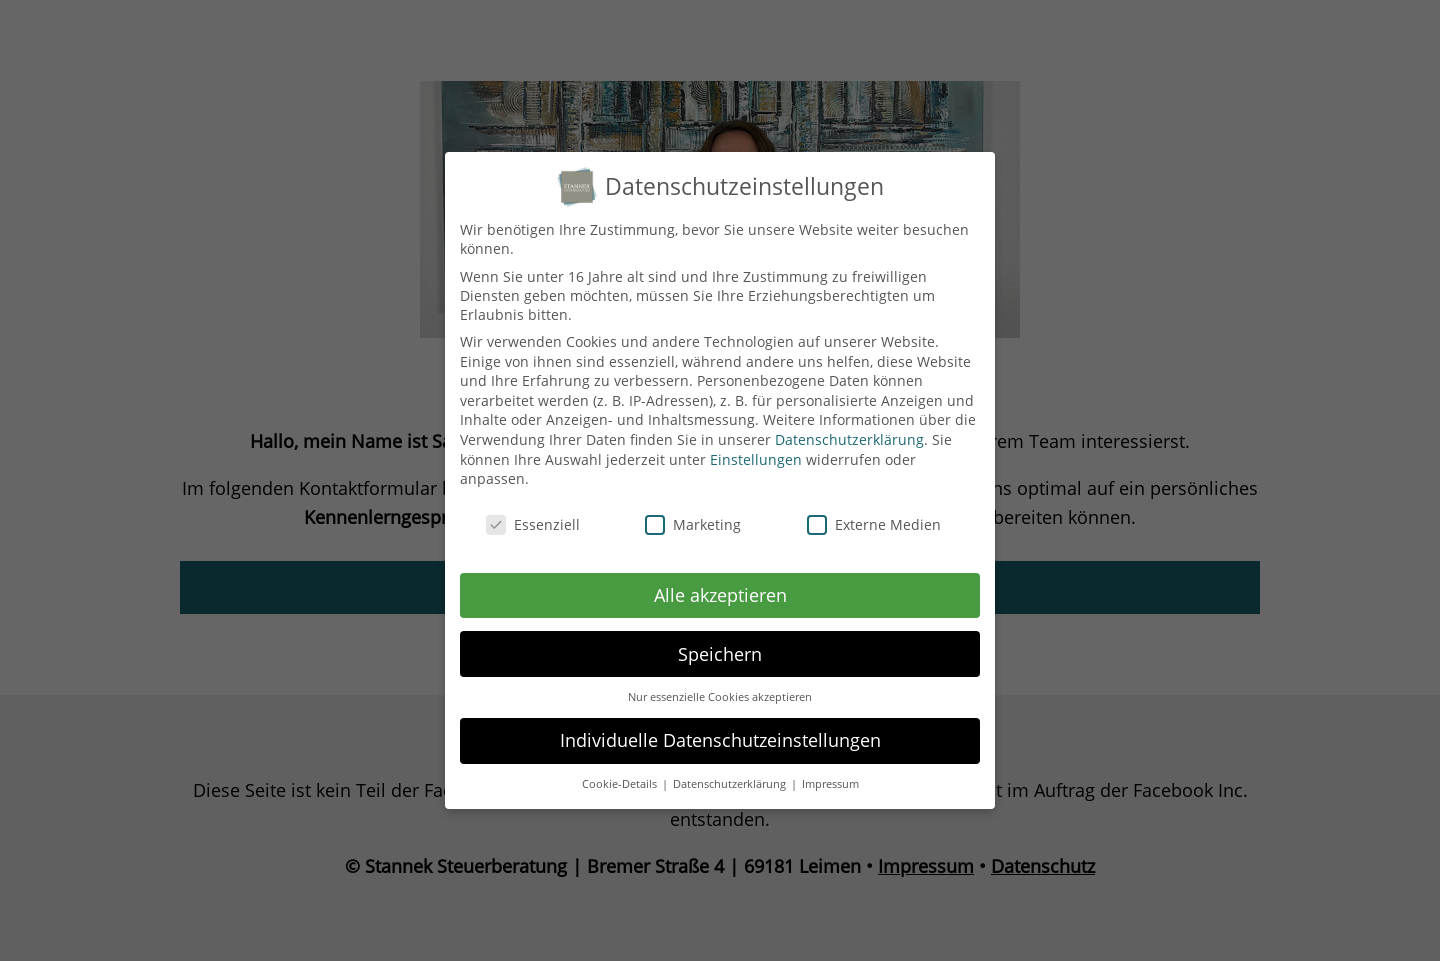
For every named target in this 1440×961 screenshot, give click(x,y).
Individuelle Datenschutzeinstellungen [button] (720, 727)
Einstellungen (756, 445)
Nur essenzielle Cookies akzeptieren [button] (720, 684)
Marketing (693, 511)
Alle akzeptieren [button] (720, 581)
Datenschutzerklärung (849, 426)
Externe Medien (874, 511)
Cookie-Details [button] (621, 771)
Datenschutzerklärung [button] (731, 771)
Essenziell (533, 511)
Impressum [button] (830, 771)
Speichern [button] (720, 640)
